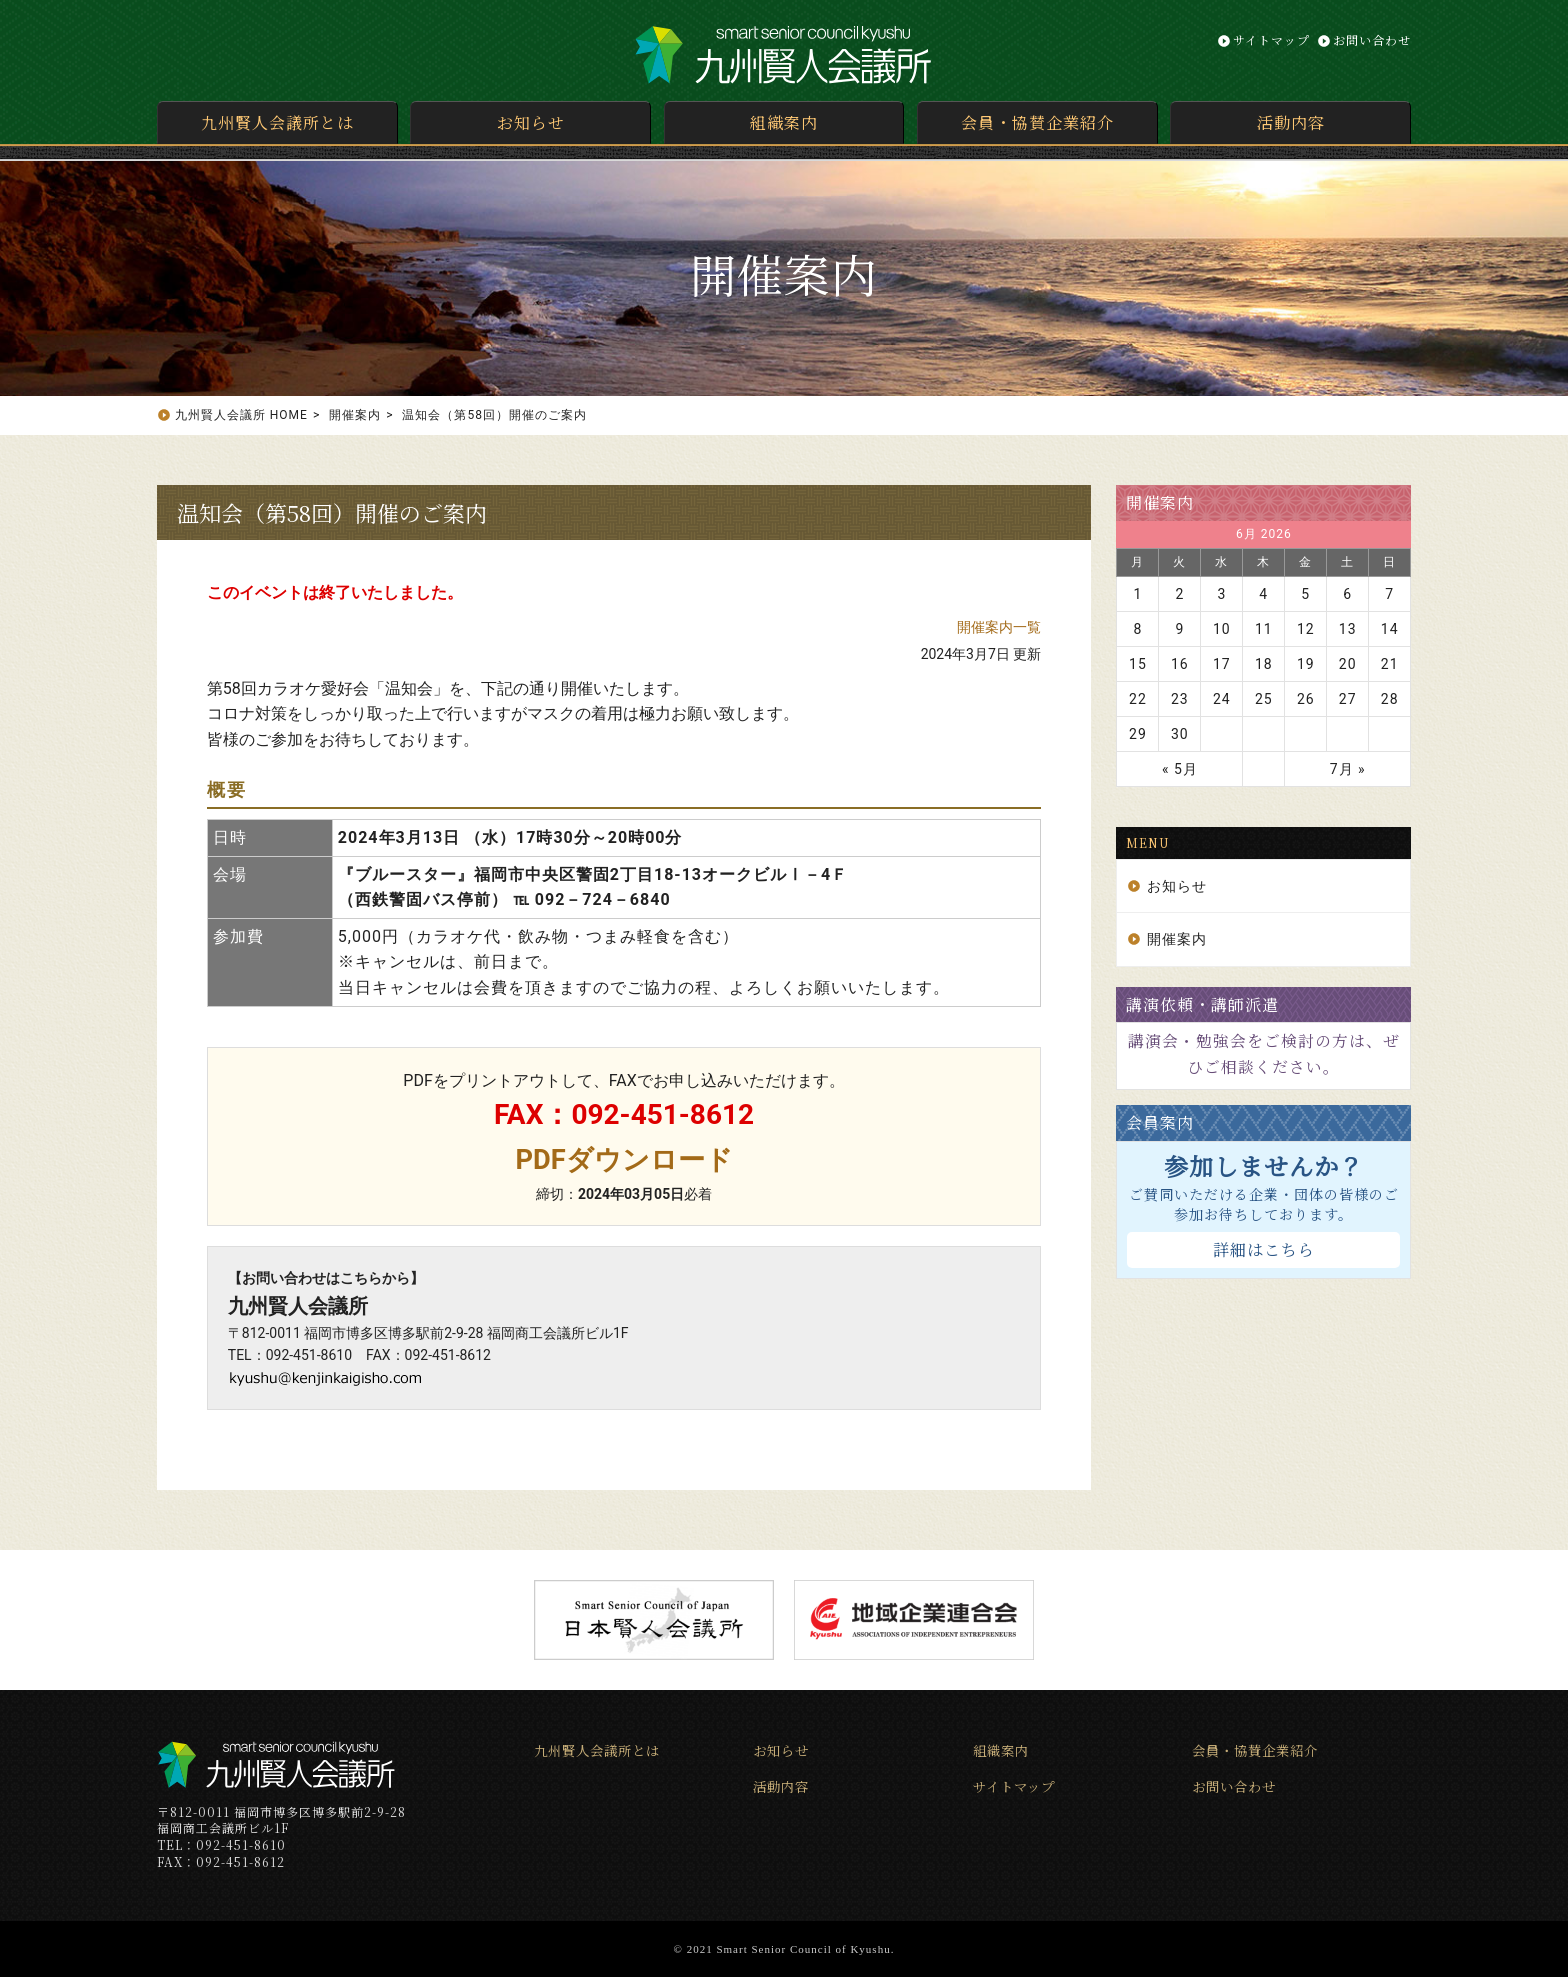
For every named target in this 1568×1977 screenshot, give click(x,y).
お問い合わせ (1372, 39)
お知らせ (531, 122)
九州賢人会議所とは (277, 122)
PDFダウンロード (624, 1159)
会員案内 (1160, 1122)
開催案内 (1160, 502)
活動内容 (1291, 122)
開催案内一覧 (999, 627)
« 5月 (1180, 769)
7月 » (1348, 769)
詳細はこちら (1264, 1249)
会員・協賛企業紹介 (1037, 122)
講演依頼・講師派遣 (1202, 1004)
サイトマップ (1271, 39)
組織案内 (784, 122)
